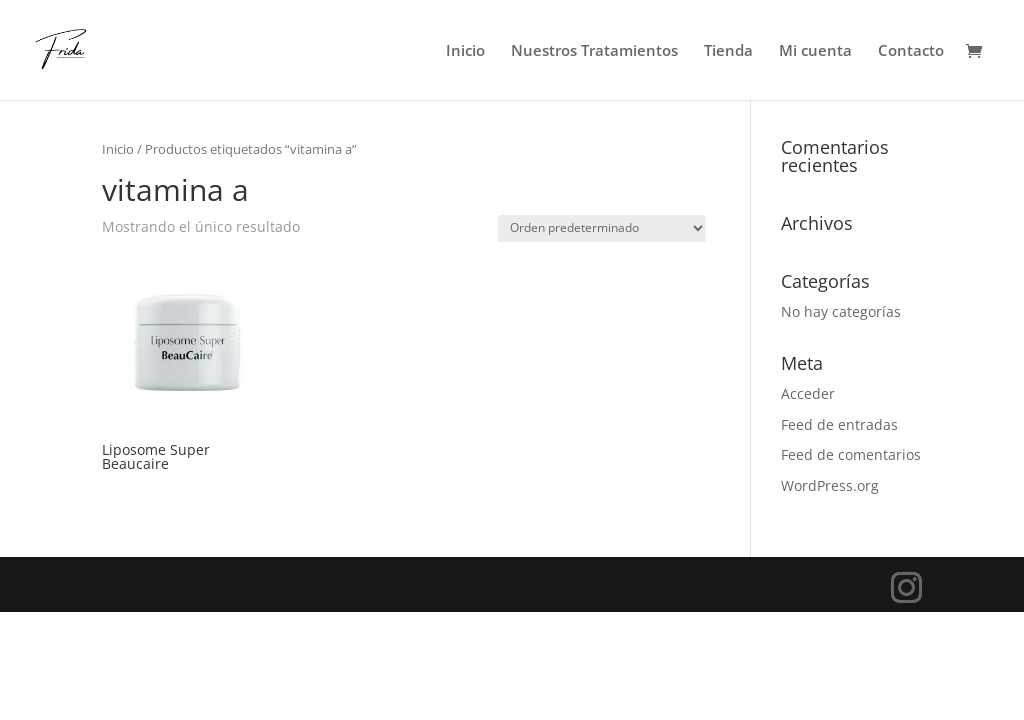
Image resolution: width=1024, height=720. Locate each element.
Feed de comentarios (851, 454)
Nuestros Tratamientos (594, 51)
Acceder (808, 393)
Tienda (728, 51)
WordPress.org (830, 485)
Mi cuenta (815, 51)
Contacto (911, 51)
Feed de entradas (839, 424)
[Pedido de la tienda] (602, 228)
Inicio (465, 51)
